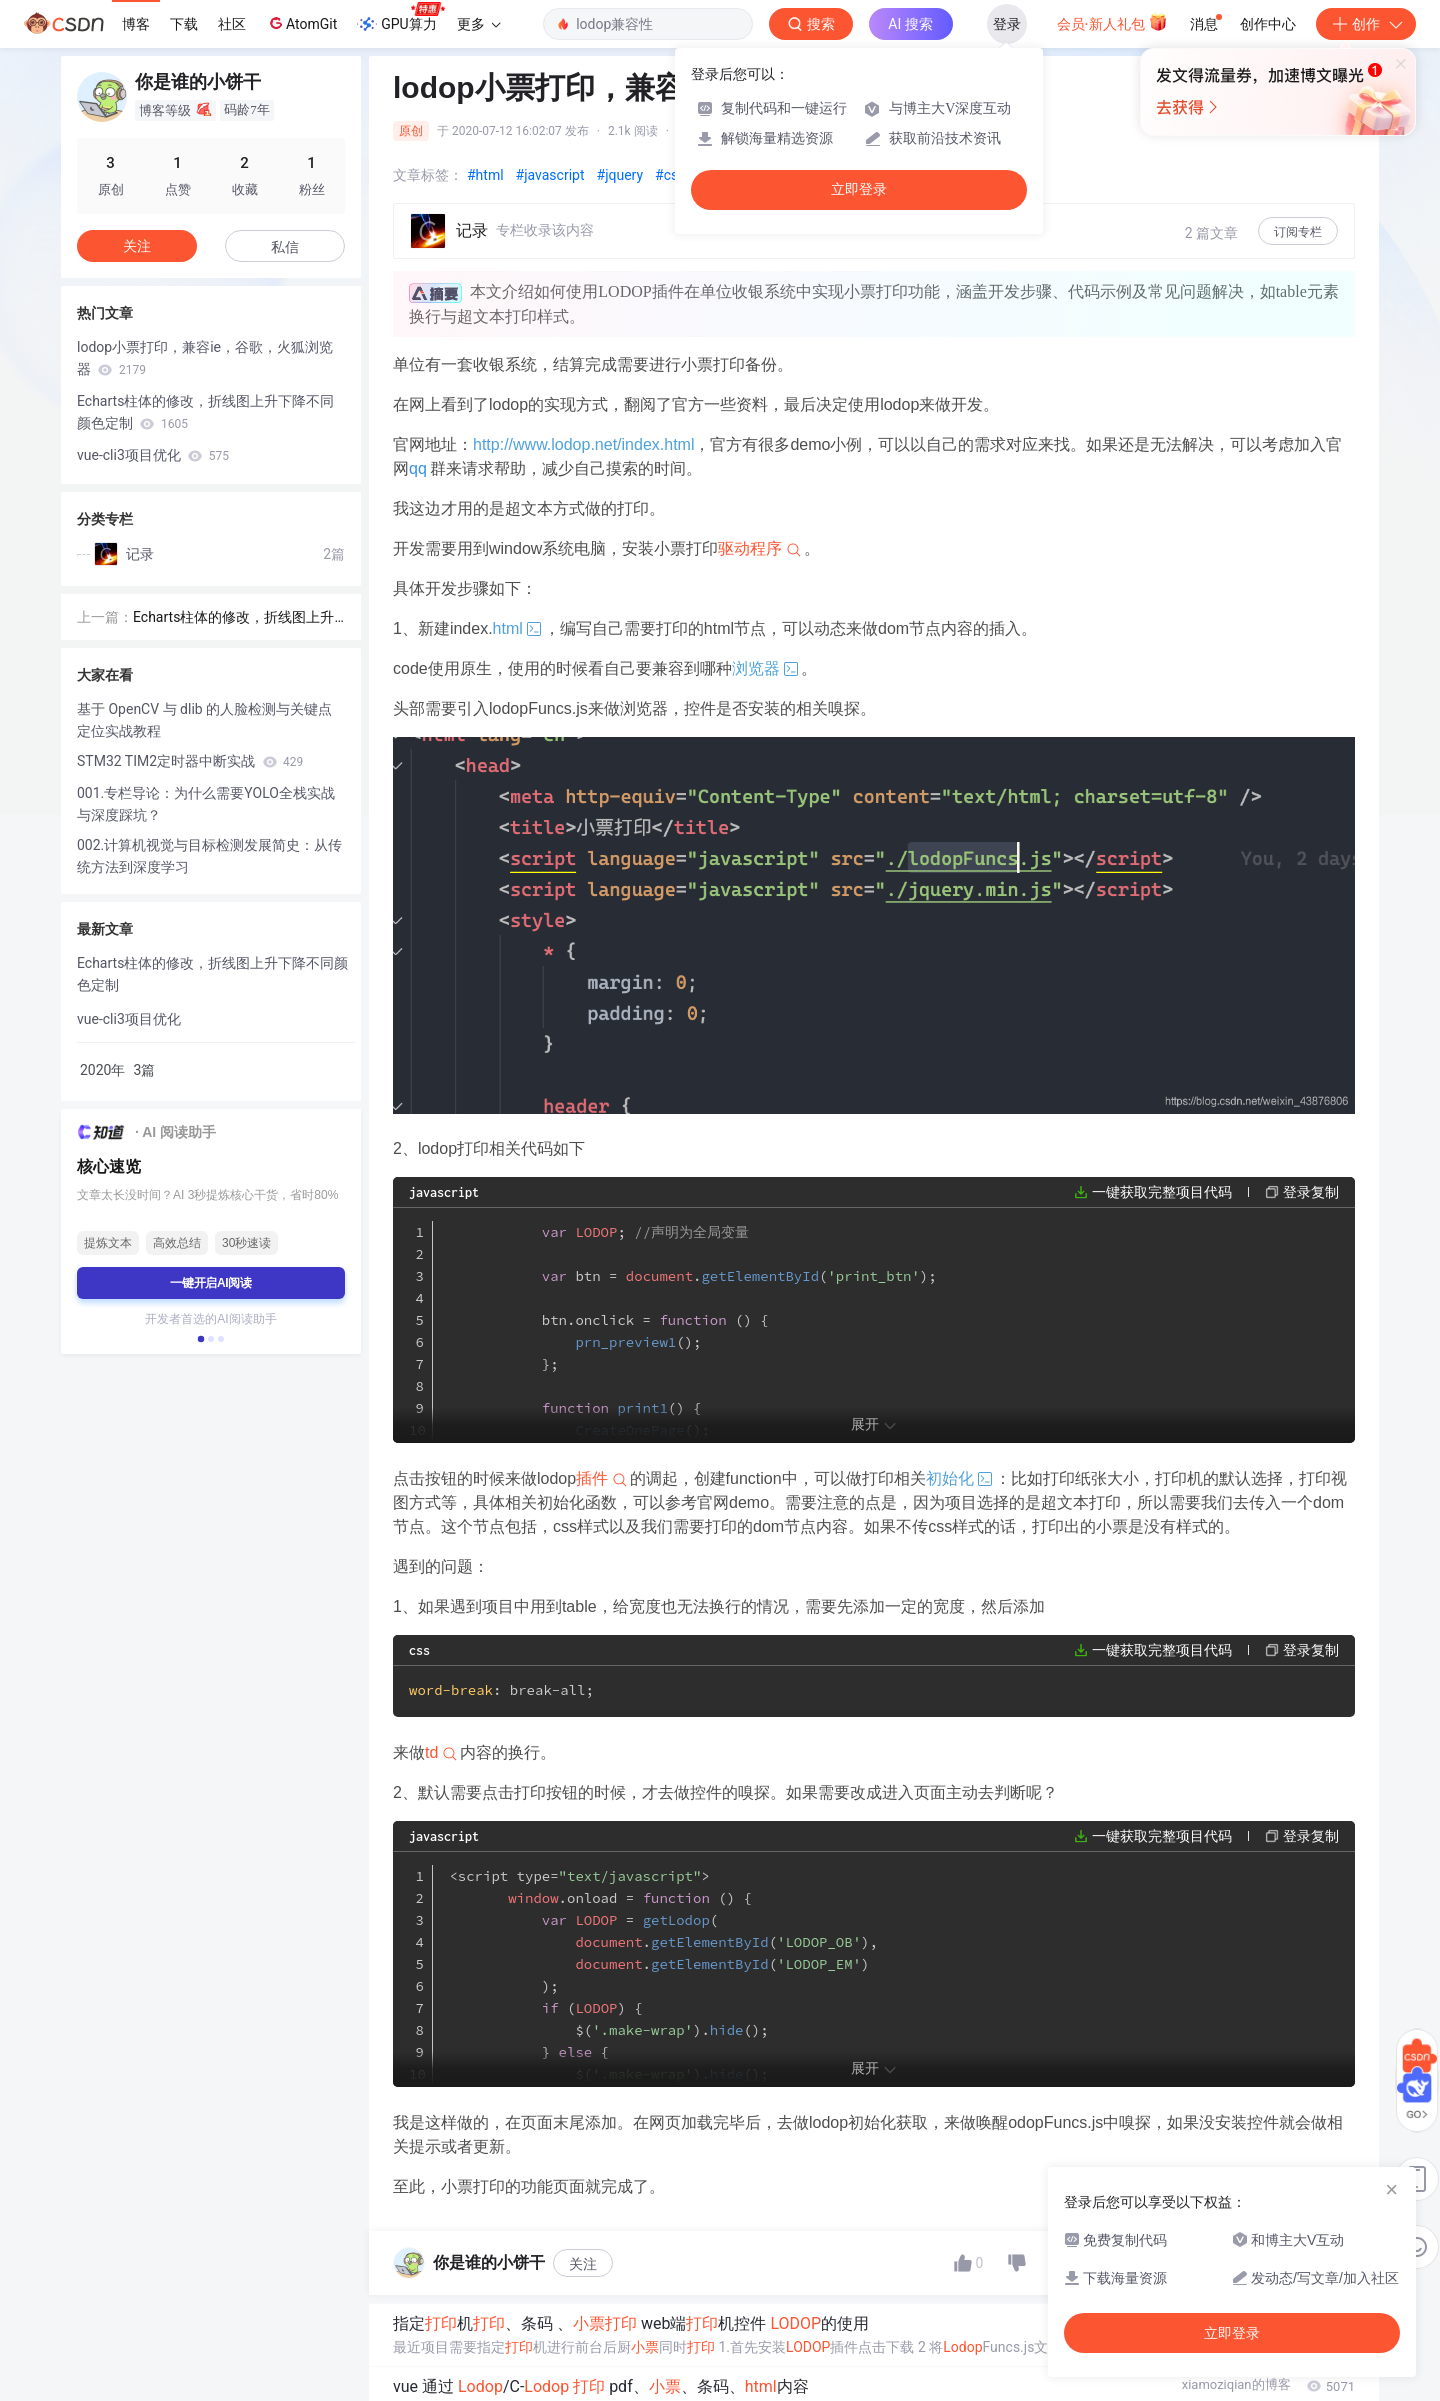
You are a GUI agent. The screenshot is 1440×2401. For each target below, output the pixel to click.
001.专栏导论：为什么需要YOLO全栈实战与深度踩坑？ (206, 804)
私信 (285, 247)
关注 (583, 2264)
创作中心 (1268, 24)
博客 (136, 24)
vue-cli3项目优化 (153, 455)
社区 (232, 24)
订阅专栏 (1298, 232)
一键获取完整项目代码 (1162, 1192)
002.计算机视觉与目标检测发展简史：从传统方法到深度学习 (209, 856)
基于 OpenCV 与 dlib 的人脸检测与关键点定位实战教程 (204, 720)
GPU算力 (400, 18)
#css (670, 175)
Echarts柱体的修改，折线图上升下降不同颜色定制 (205, 412)
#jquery (620, 175)
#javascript (550, 175)
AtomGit (301, 23)
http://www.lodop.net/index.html (583, 444)
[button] (201, 1339)
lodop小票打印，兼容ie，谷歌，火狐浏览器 (205, 358)
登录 (1007, 24)
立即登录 (859, 189)
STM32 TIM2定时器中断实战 (190, 761)
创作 (1366, 24)
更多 (479, 24)
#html (485, 175)
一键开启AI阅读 (211, 1283)
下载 (184, 24)
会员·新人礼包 (1112, 22)
